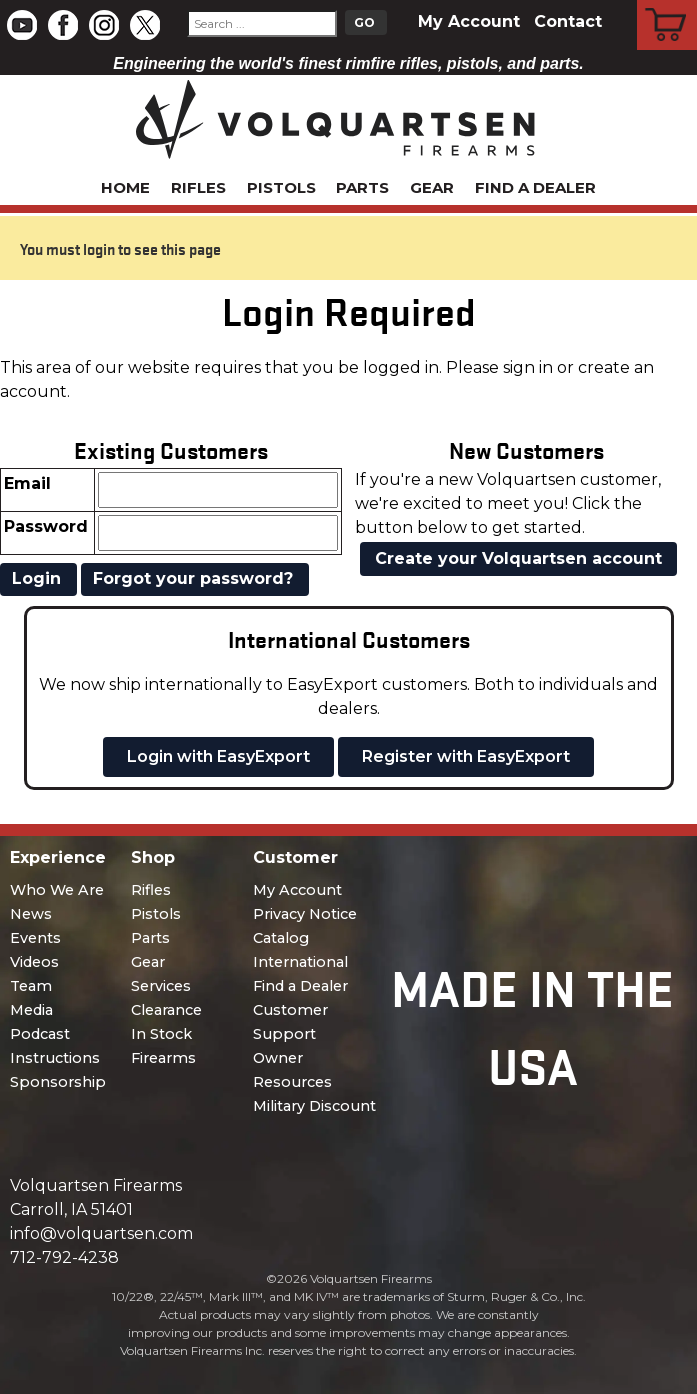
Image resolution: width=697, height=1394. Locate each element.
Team (31, 986)
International (300, 962)
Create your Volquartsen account (518, 558)
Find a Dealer (535, 187)
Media (31, 1010)
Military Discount (314, 1106)
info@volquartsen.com (101, 1233)
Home (125, 187)
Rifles (198, 187)
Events (35, 938)
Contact (568, 21)
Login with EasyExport (218, 756)
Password (46, 526)
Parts (362, 187)
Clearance (166, 1010)
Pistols (281, 187)
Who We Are (57, 890)
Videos (34, 962)
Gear (432, 187)
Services (161, 986)
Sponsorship (58, 1082)
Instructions (55, 1058)
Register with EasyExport (466, 756)
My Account (469, 21)
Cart (667, 3)
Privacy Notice (305, 914)
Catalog (281, 938)
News (31, 914)
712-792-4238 (64, 1257)
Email (27, 483)
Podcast (40, 1034)
